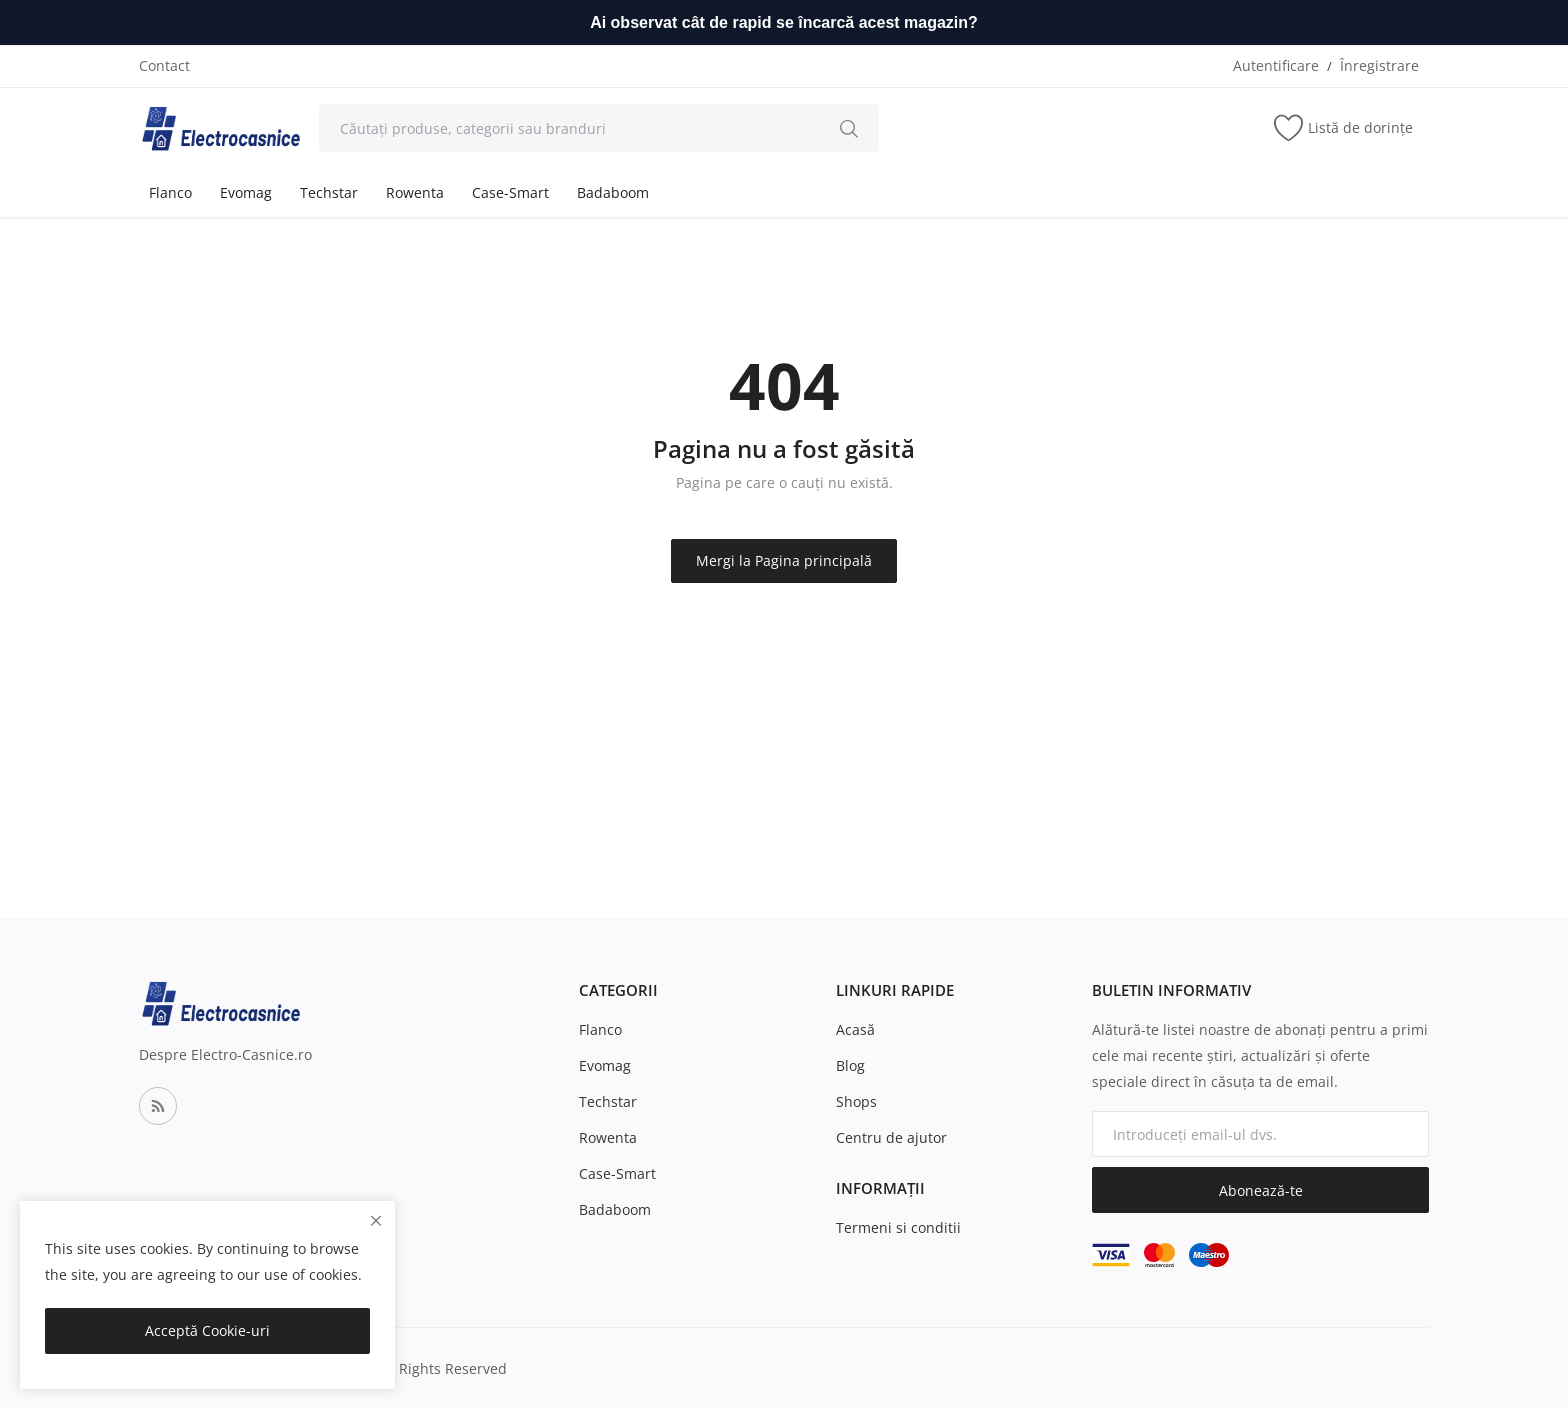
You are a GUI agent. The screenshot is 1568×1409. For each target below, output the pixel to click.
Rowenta (415, 192)
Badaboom (613, 192)
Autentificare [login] (1276, 65)
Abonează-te (1261, 1190)
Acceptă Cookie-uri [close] (207, 1330)
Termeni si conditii (898, 1227)
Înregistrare (1379, 65)
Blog (850, 1065)
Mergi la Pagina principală (784, 560)
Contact (164, 65)
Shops (856, 1101)
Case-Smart (510, 192)
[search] (849, 128)
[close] (376, 1220)
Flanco (170, 192)
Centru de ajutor (891, 1137)
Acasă (855, 1029)
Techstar (329, 192)
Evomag (246, 192)
